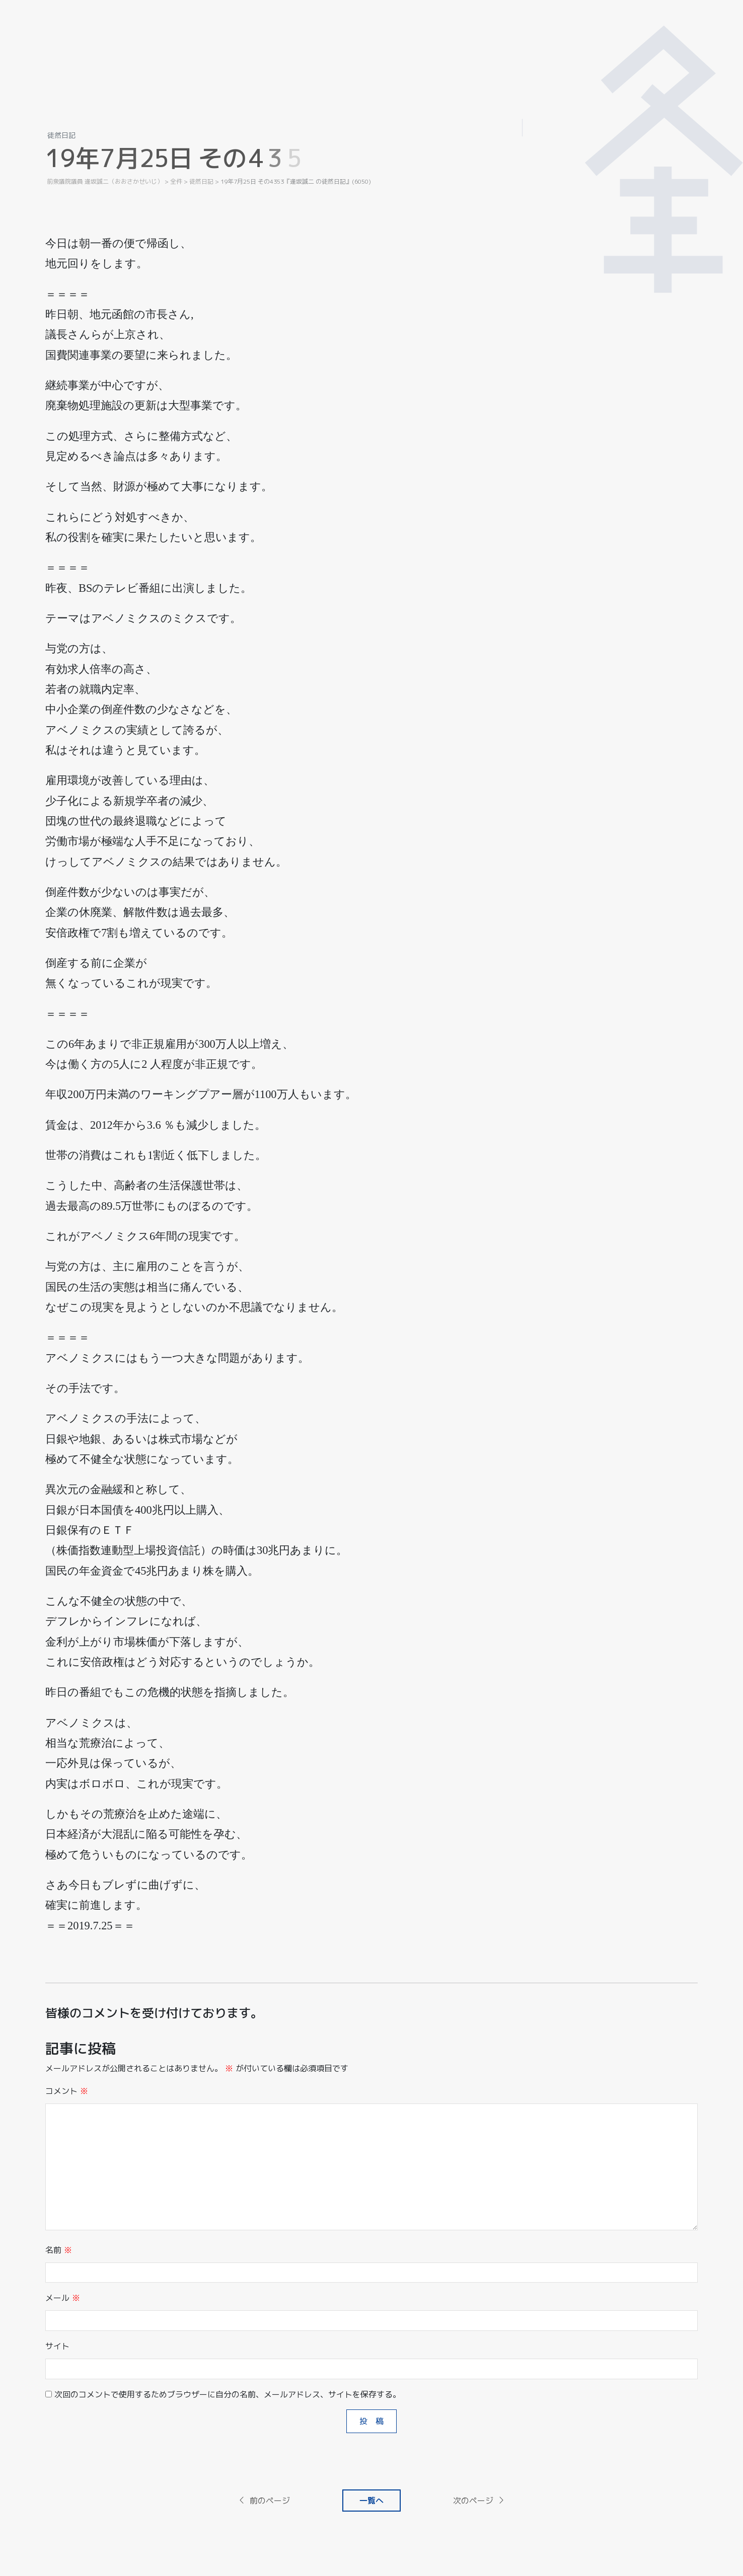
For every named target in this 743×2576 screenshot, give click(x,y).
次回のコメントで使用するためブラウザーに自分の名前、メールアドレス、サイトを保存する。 (227, 2394)
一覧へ (371, 2500)
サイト (57, 2346)
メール (62, 2297)
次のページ (479, 2500)
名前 (58, 2249)
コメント (66, 2090)
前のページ (264, 2500)
